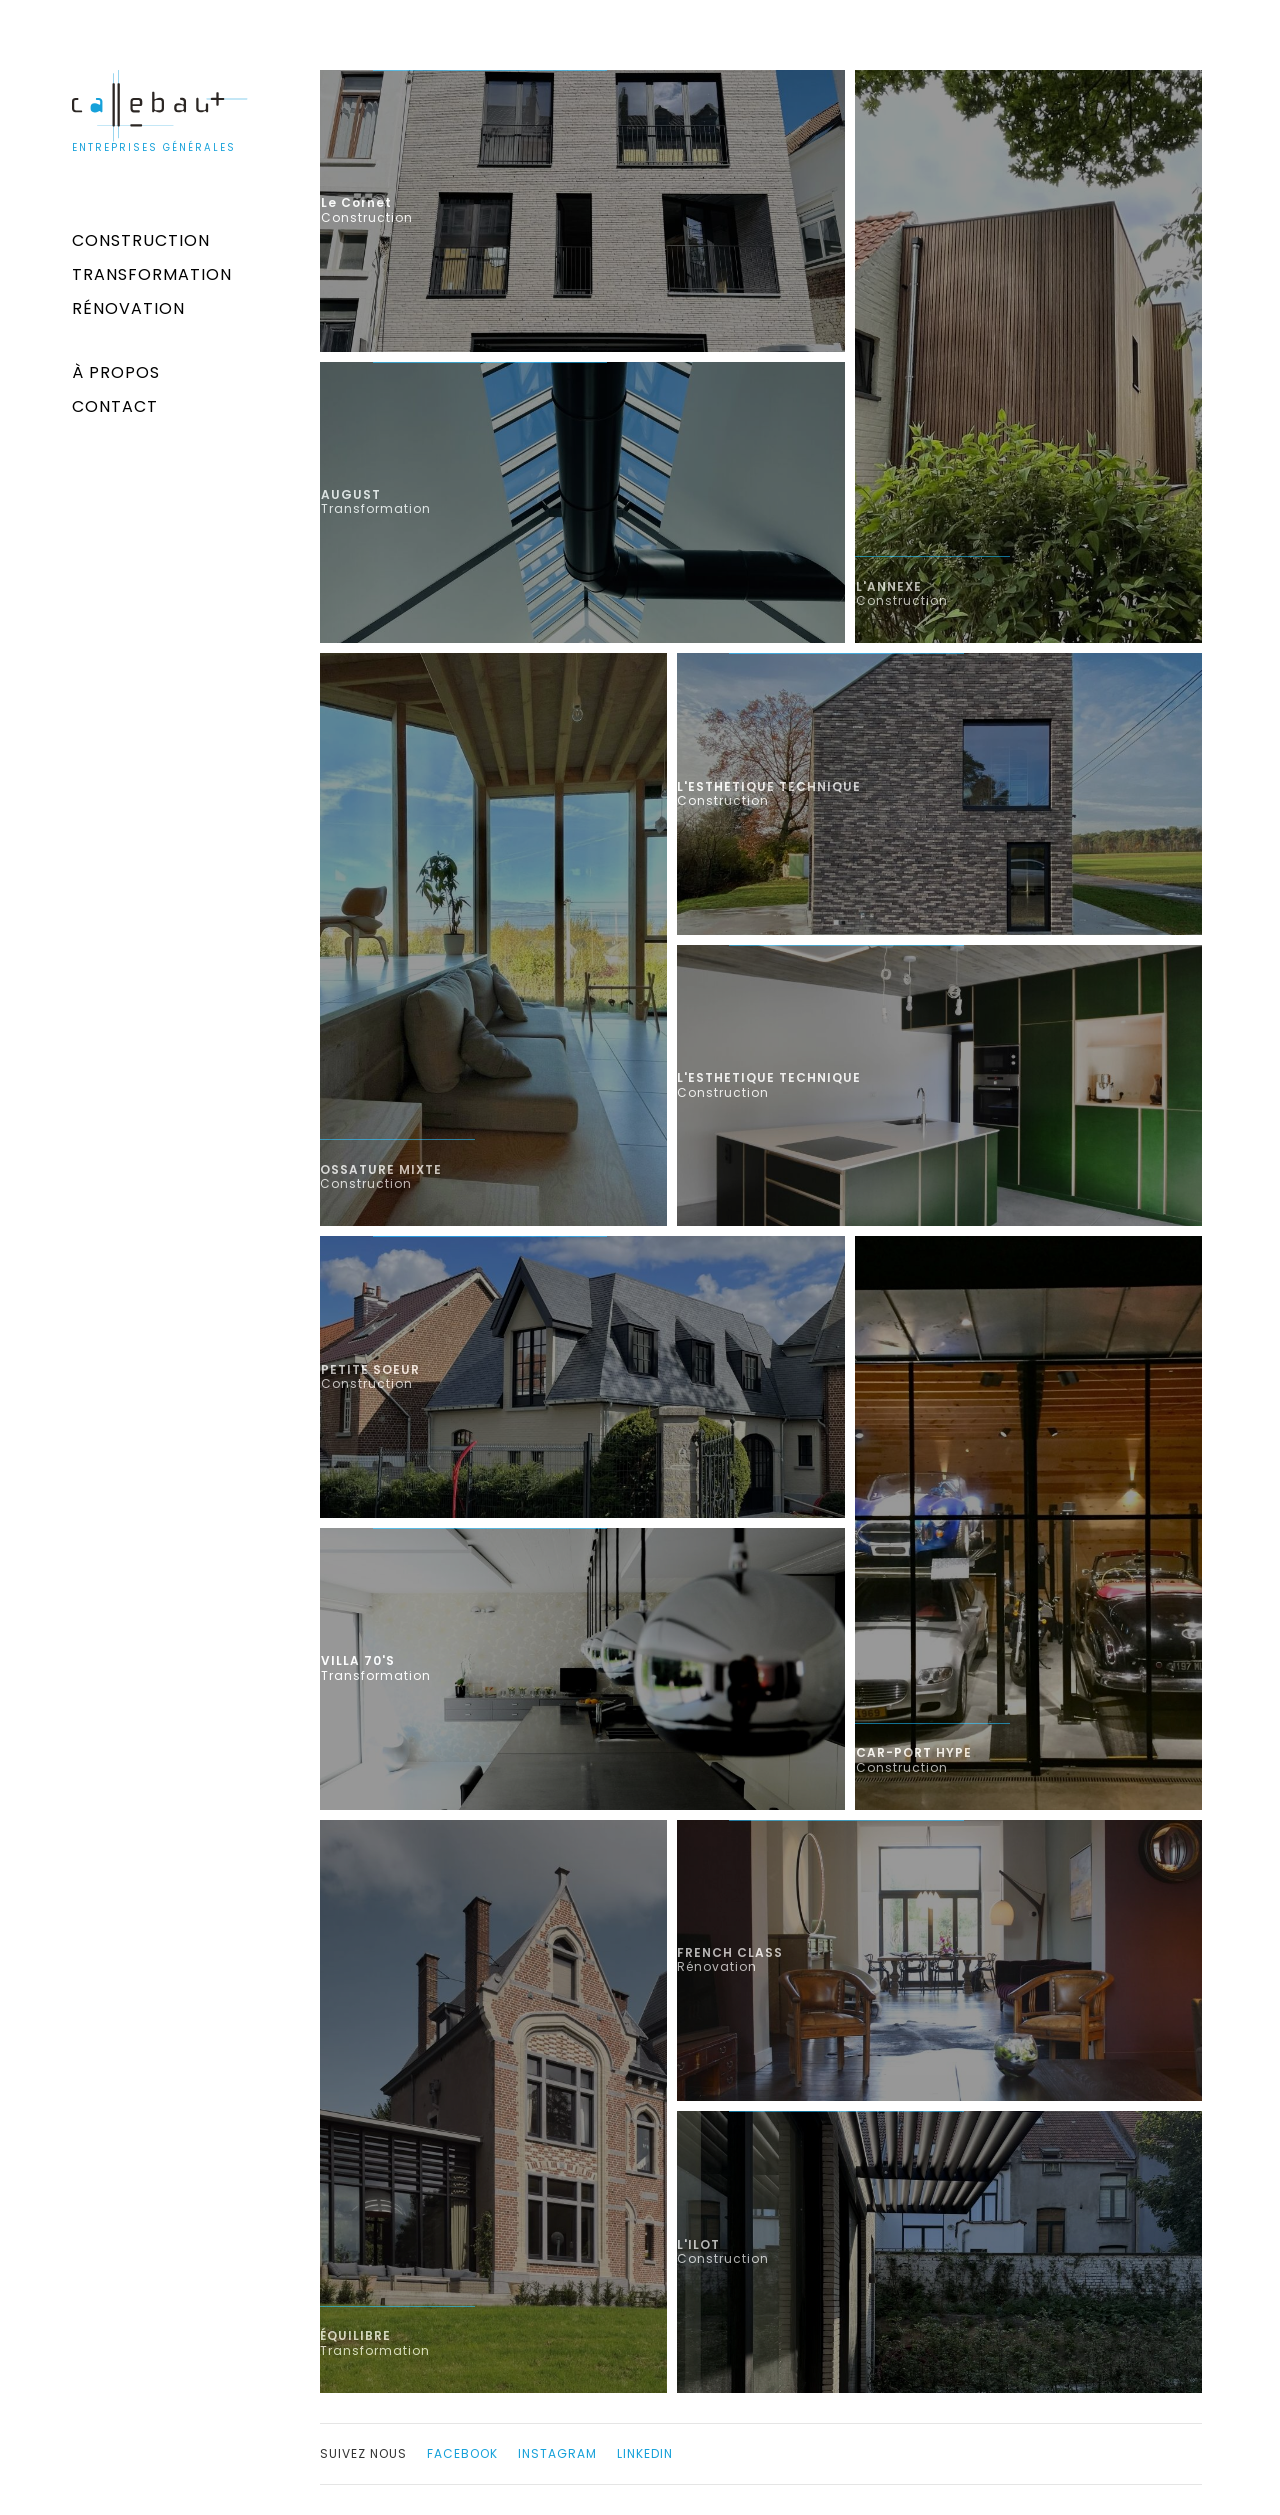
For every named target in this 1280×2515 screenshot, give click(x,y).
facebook (462, 2453)
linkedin (645, 2453)
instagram (557, 2453)
